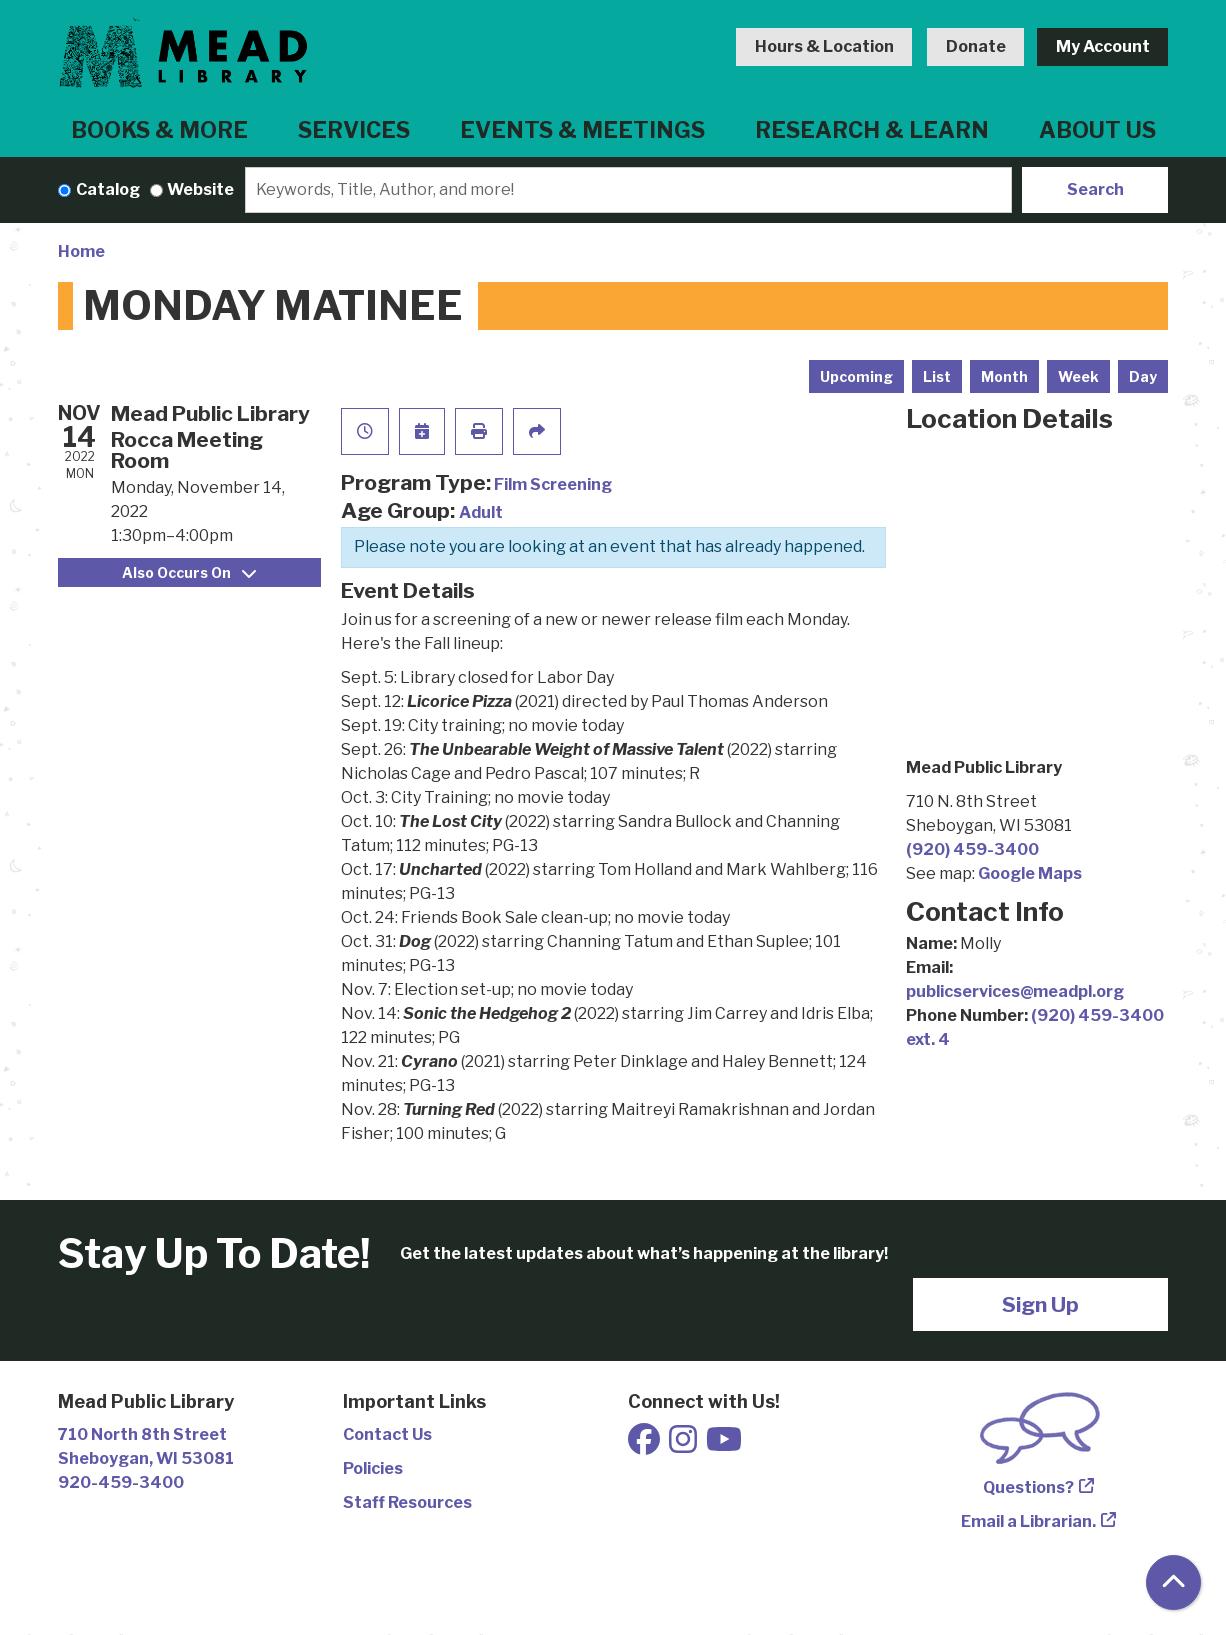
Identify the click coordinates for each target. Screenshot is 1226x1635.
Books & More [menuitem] (159, 130)
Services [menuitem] (354, 130)
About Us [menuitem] (1097, 130)
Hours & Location (824, 46)
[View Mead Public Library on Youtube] (724, 1445)
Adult (481, 512)
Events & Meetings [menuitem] (582, 130)
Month (1004, 376)
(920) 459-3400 (972, 849)
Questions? (1028, 1487)
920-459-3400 (121, 1482)
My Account (1103, 46)
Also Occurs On (189, 572)
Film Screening (553, 484)
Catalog (108, 189)
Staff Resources (407, 1502)
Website (200, 189)
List (937, 376)
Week (1078, 376)
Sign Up (1040, 1304)
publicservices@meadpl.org (1015, 991)
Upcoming (856, 376)
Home (81, 251)
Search (1095, 189)
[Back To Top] (1173, 1582)
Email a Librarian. (1028, 1521)
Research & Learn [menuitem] (872, 130)
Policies (373, 1468)
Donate (976, 46)
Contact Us (387, 1434)
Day (1143, 376)
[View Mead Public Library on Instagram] (684, 1445)
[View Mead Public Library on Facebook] (645, 1445)
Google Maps (1030, 873)
